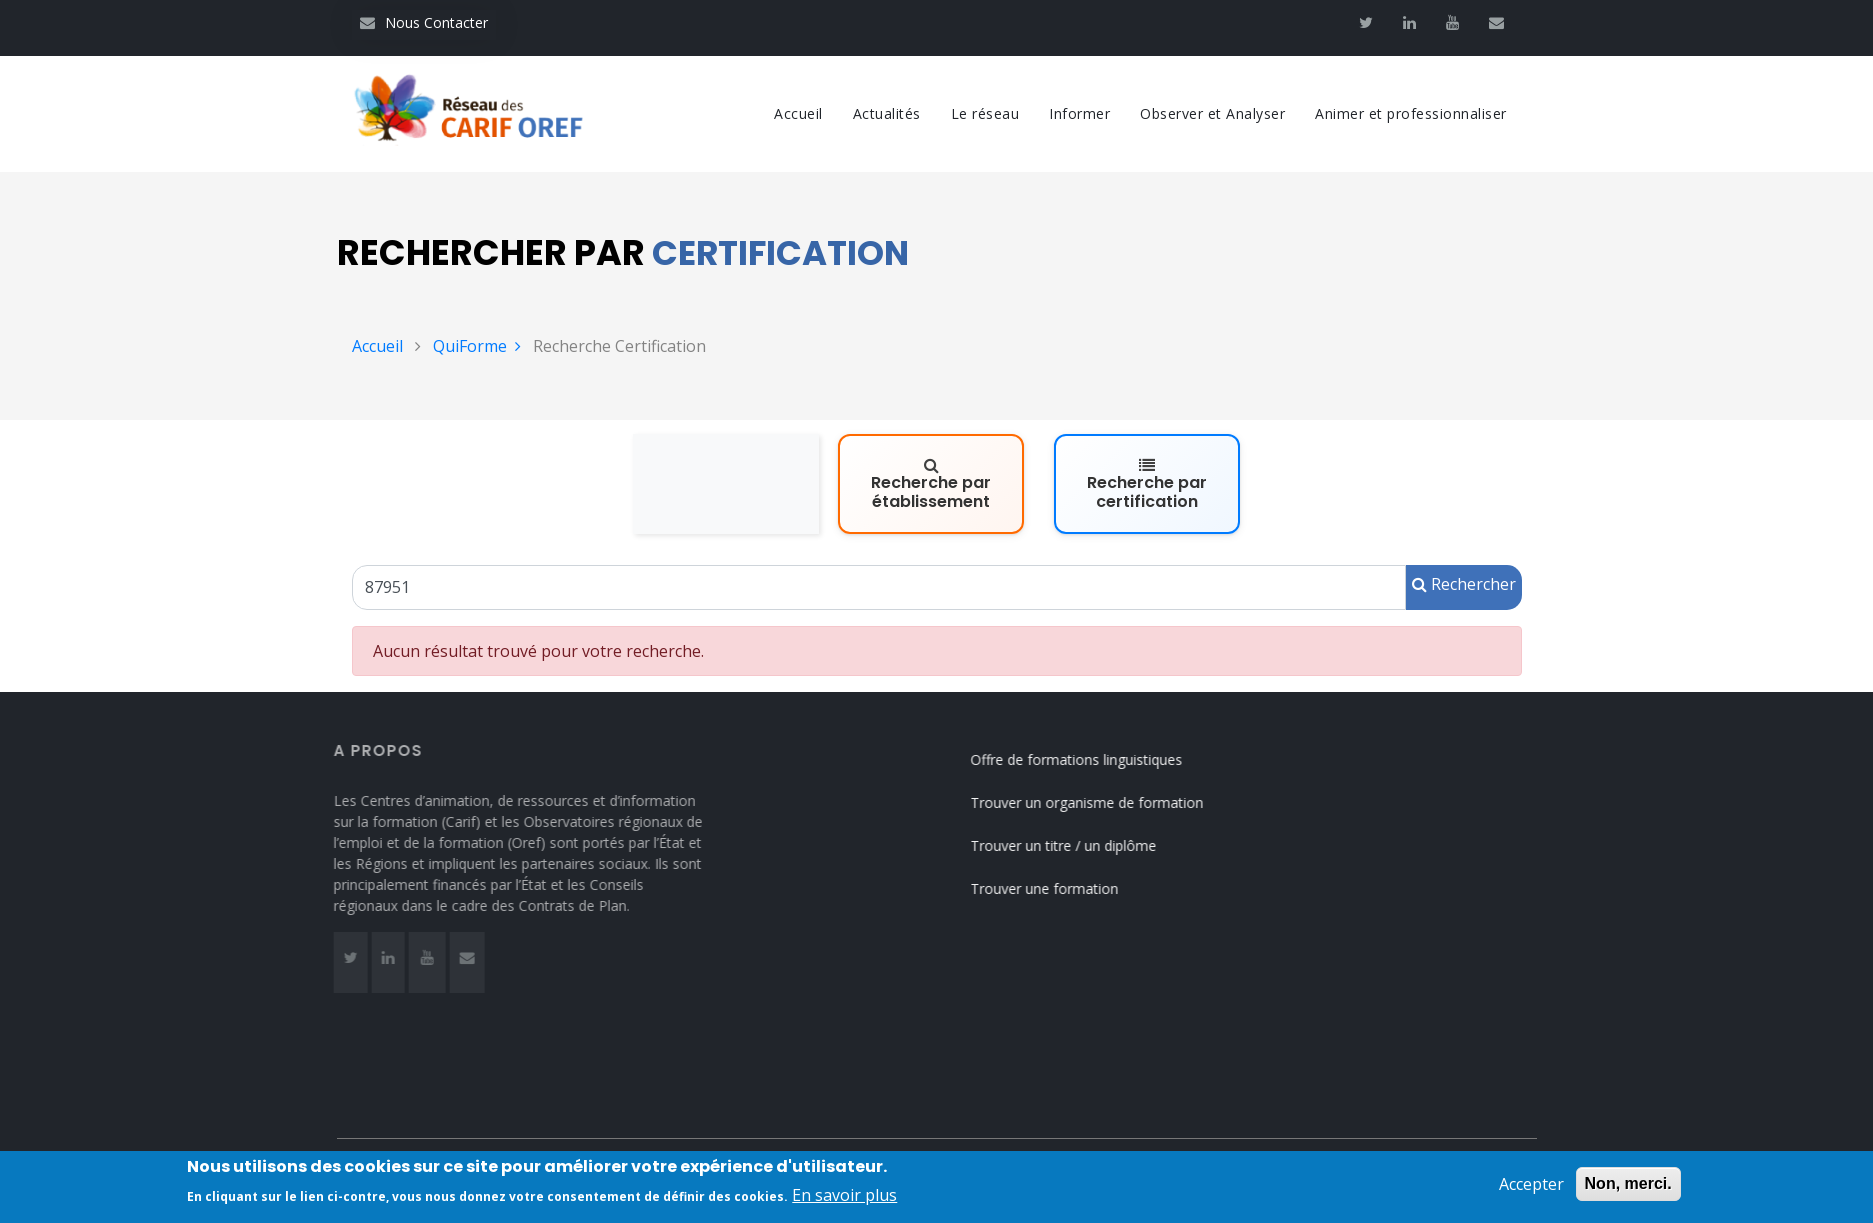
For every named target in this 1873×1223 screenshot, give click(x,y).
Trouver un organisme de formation (1100, 802)
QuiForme (477, 346)
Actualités (887, 113)
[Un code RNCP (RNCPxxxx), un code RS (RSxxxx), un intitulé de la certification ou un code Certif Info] (879, 587)
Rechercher (1464, 584)
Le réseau (985, 113)
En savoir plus (844, 1199)
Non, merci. (1628, 1187)
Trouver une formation (1058, 888)
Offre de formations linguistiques (1090, 759)
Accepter (1531, 1188)
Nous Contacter (424, 22)
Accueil (798, 113)
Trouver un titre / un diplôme (1077, 845)
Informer (1079, 113)
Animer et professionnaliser (1411, 113)
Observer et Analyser (1212, 113)
